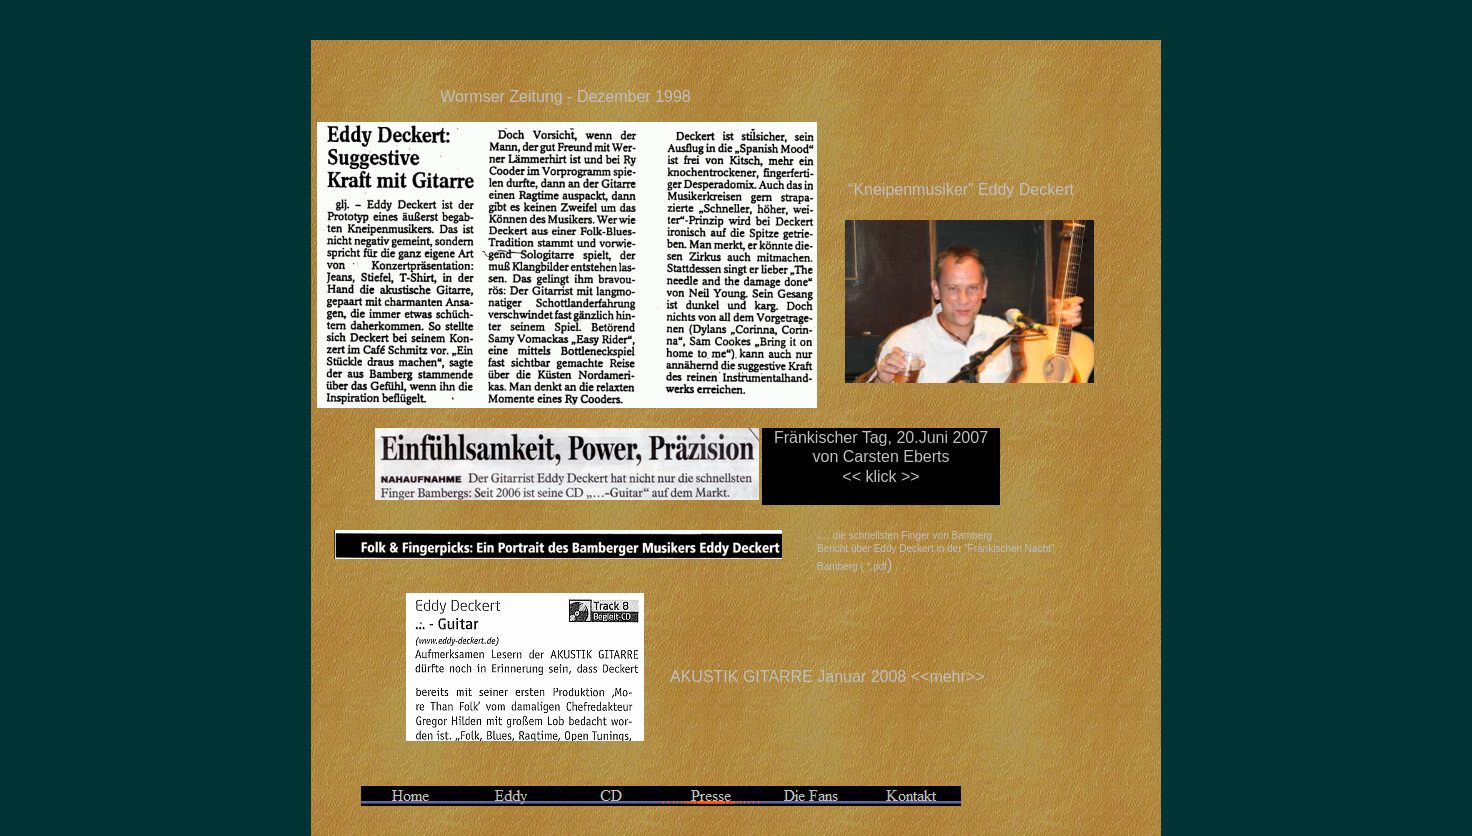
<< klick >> (880, 476)
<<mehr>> (948, 676)
